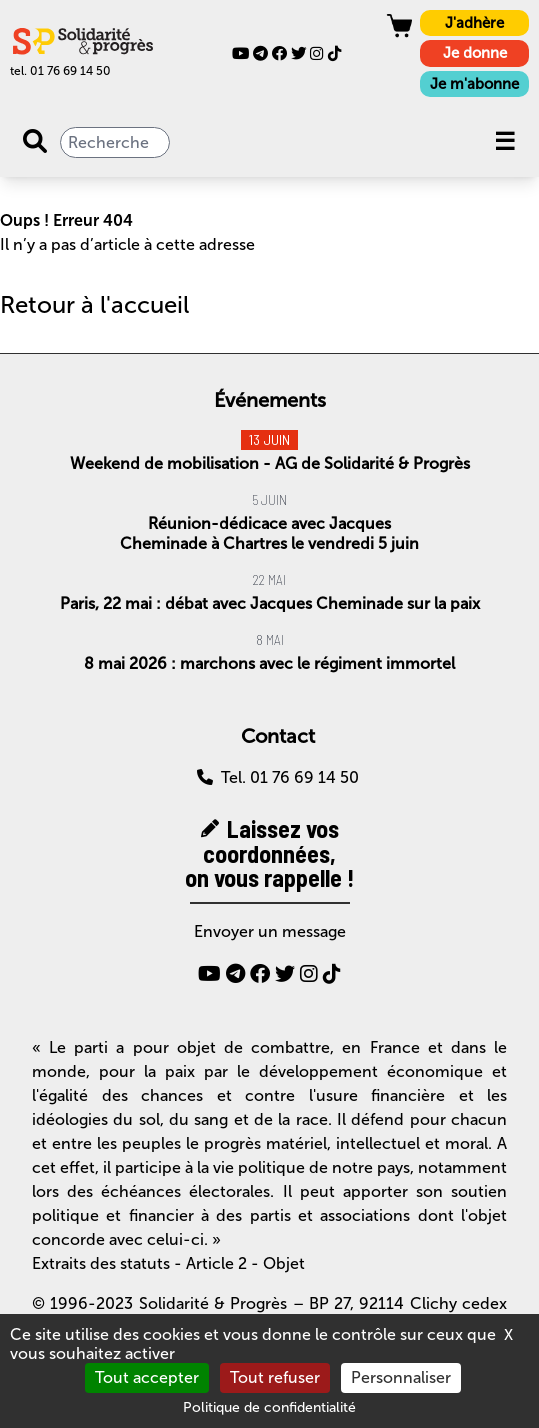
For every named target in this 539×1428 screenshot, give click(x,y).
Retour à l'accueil (94, 304)
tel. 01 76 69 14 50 (60, 71)
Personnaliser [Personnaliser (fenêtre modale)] (401, 1377)
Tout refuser (275, 1377)
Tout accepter (147, 1377)
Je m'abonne (474, 84)
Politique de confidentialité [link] (269, 1407)
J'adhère (474, 23)
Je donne (475, 53)
